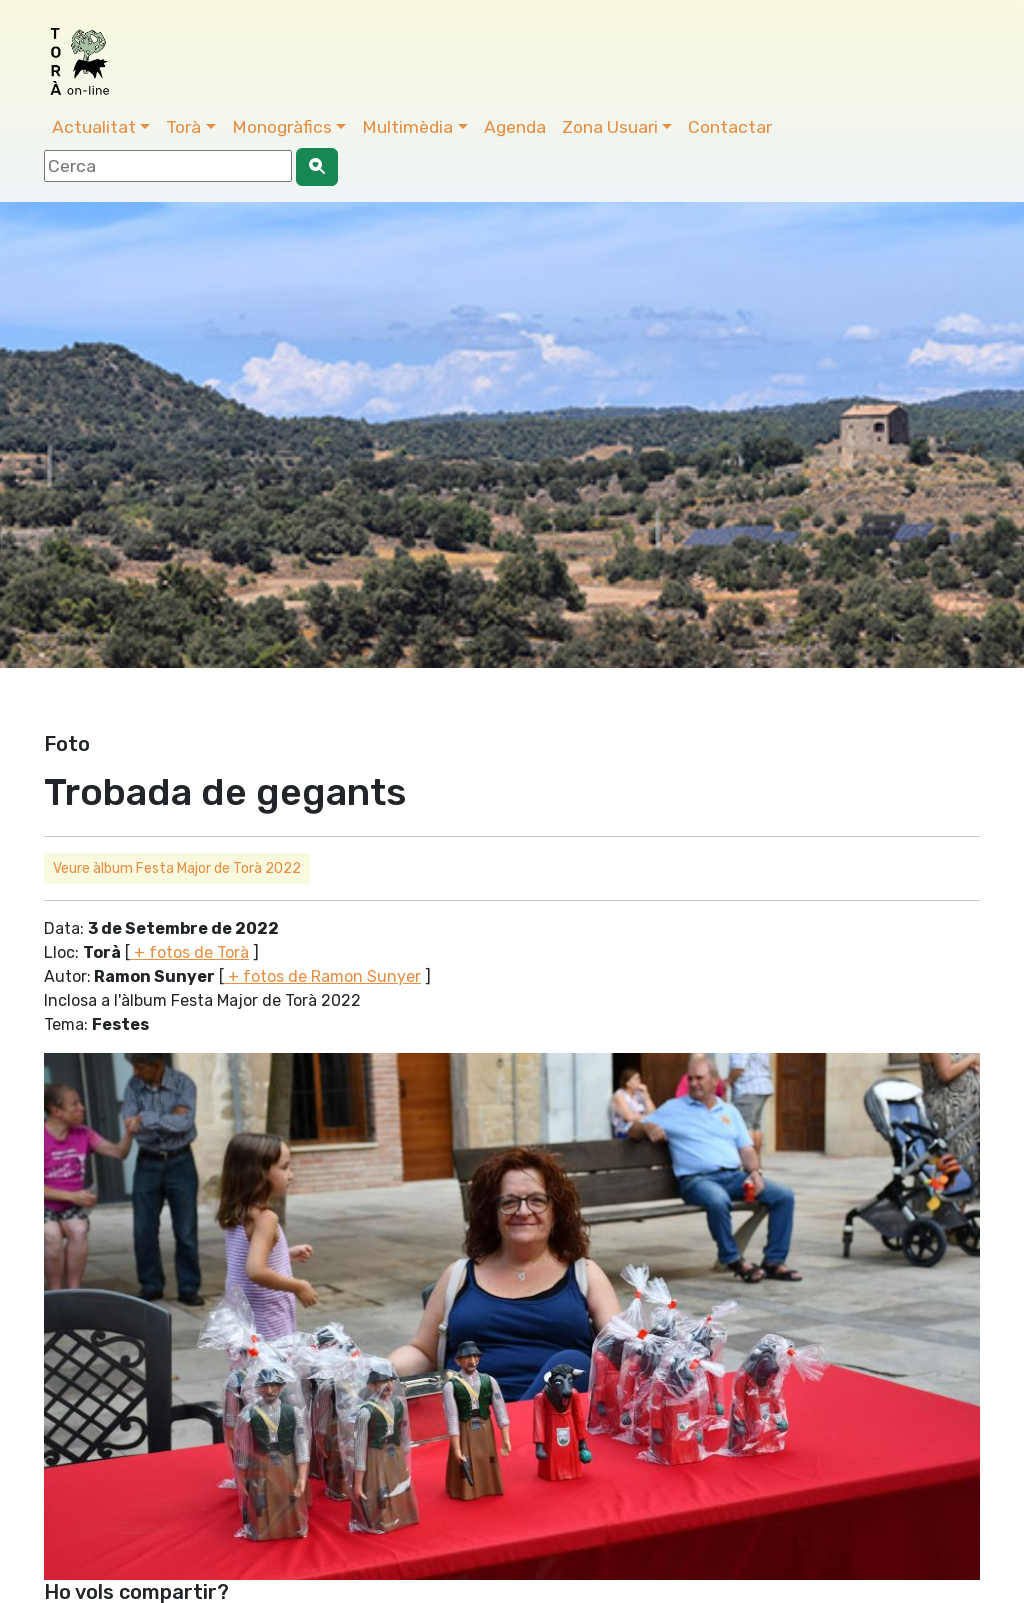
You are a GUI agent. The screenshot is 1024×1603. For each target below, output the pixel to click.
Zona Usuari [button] (610, 127)
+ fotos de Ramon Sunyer (322, 976)
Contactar (730, 127)
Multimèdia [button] (407, 127)
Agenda (515, 127)
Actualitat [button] (94, 127)
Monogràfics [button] (282, 127)
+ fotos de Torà (189, 952)
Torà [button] (183, 127)
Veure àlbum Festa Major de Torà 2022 (177, 868)
